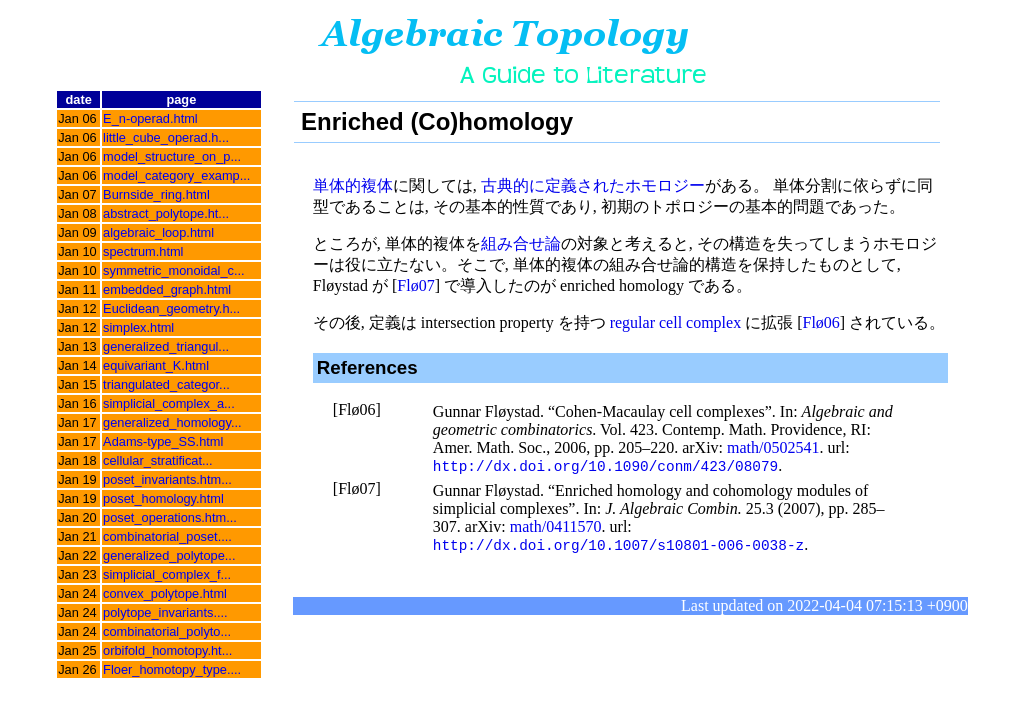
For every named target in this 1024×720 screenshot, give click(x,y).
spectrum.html (143, 251)
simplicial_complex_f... (167, 574)
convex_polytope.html (165, 593)
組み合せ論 (521, 243)
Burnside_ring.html (156, 194)
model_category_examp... (176, 175)
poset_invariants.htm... (167, 479)
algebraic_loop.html (158, 232)
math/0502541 (773, 447)
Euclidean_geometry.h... (171, 308)
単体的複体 (353, 185)
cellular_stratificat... (158, 460)
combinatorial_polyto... (167, 631)
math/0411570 (556, 527)
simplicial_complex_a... (169, 403)
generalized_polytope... (169, 555)
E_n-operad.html (150, 118)
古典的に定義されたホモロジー (593, 185)
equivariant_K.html (156, 365)
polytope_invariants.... (165, 612)
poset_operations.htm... (170, 517)
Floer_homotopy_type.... (172, 669)
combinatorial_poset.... (167, 536)
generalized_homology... (172, 422)
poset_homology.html (163, 498)
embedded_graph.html (167, 289)
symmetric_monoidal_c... (174, 270)
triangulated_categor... (166, 384)
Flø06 (821, 322)
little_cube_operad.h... (166, 137)
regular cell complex (676, 322)
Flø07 (415, 285)
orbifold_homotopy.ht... (167, 650)
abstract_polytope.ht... (166, 213)
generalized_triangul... (166, 346)
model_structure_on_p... (172, 156)
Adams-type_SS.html (163, 441)
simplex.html (138, 327)
